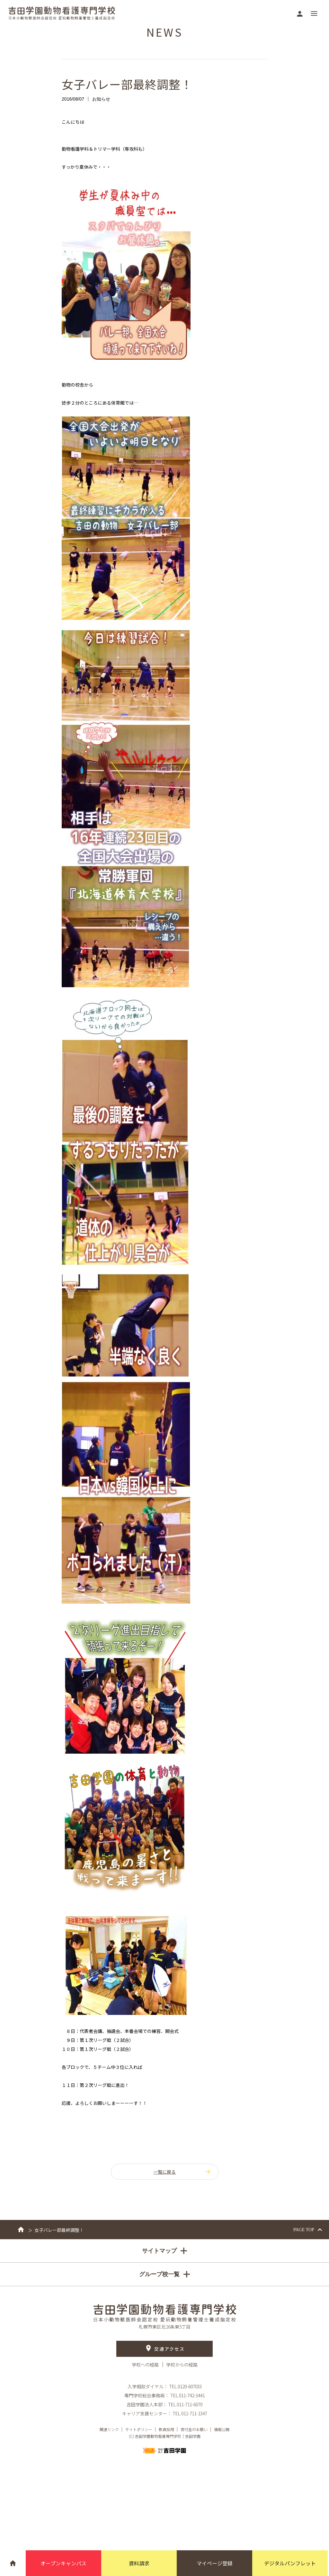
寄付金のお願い (194, 2429)
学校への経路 (146, 2364)
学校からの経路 (182, 2364)
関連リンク (109, 2429)
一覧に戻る (182, 2171)
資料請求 (139, 2563)
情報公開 (221, 2429)
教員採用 (166, 2429)
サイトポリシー (138, 2429)
